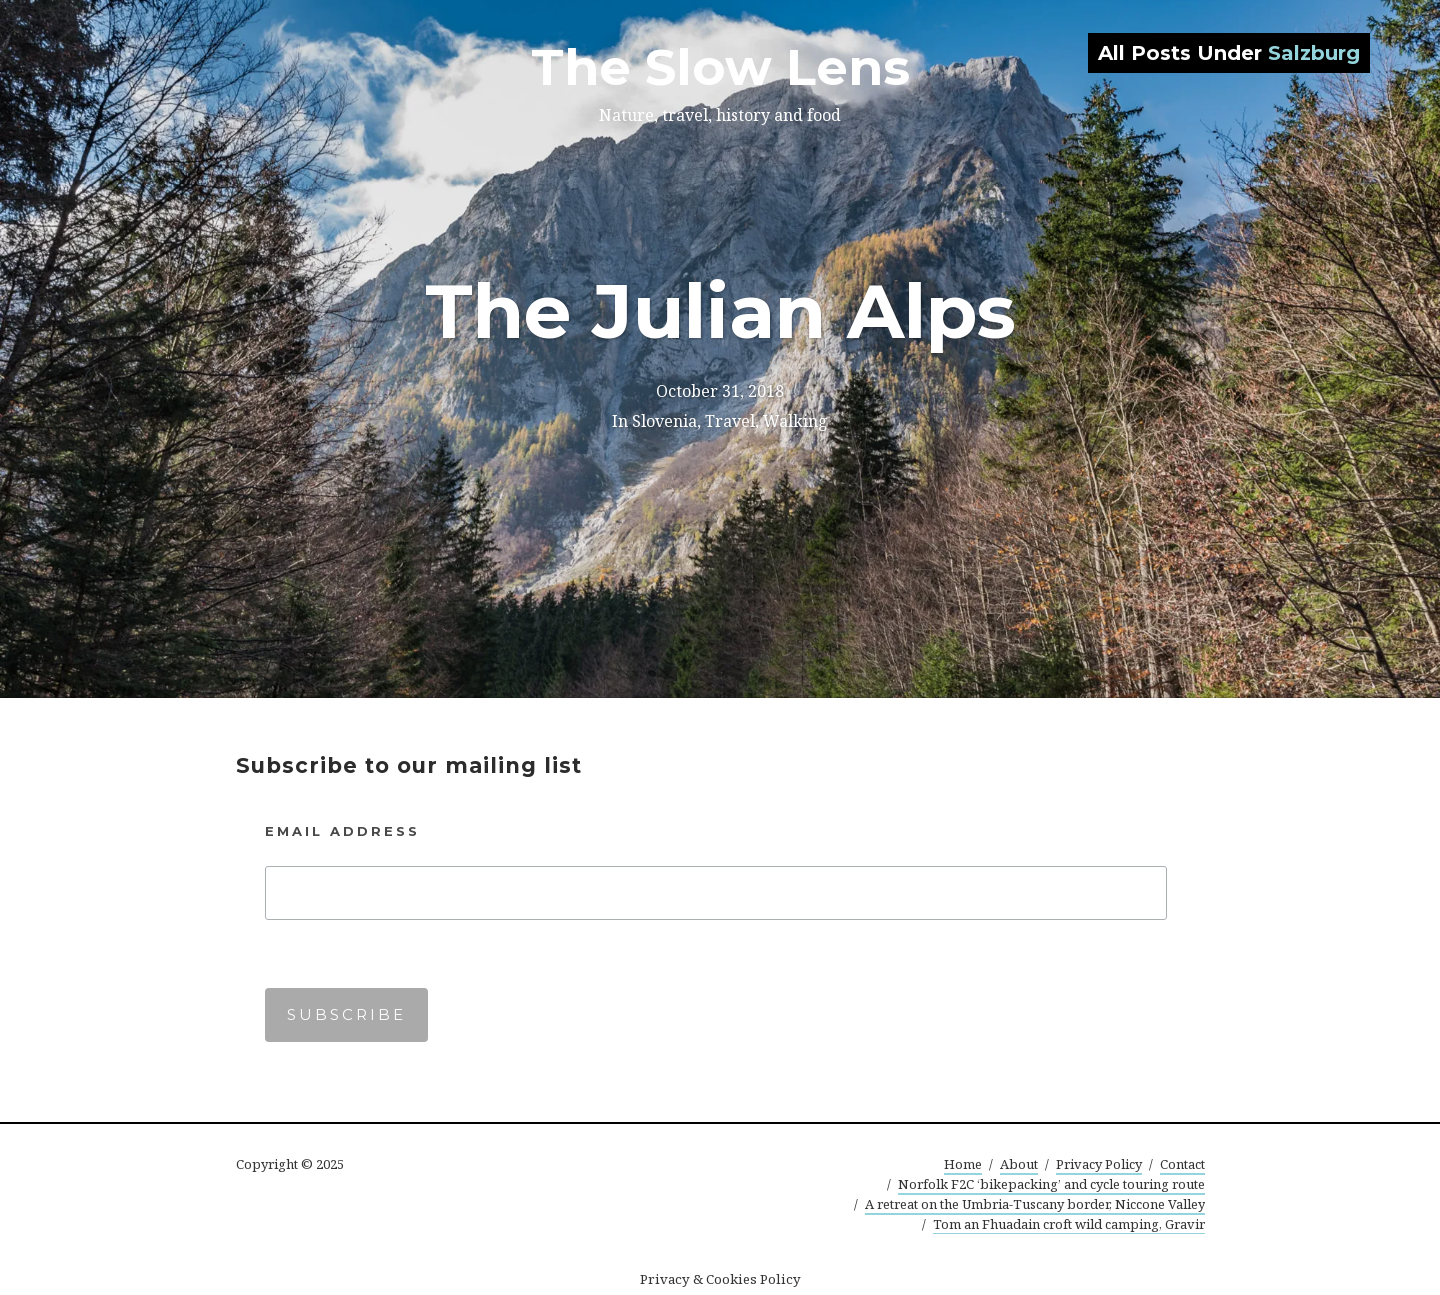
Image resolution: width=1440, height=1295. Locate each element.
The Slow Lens (720, 67)
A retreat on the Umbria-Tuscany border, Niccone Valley (1035, 1204)
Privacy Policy (1099, 1164)
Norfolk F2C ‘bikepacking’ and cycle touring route (1051, 1184)
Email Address (342, 831)
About (1019, 1164)
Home (963, 1164)
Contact (1182, 1164)
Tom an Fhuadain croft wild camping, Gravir (1069, 1224)
